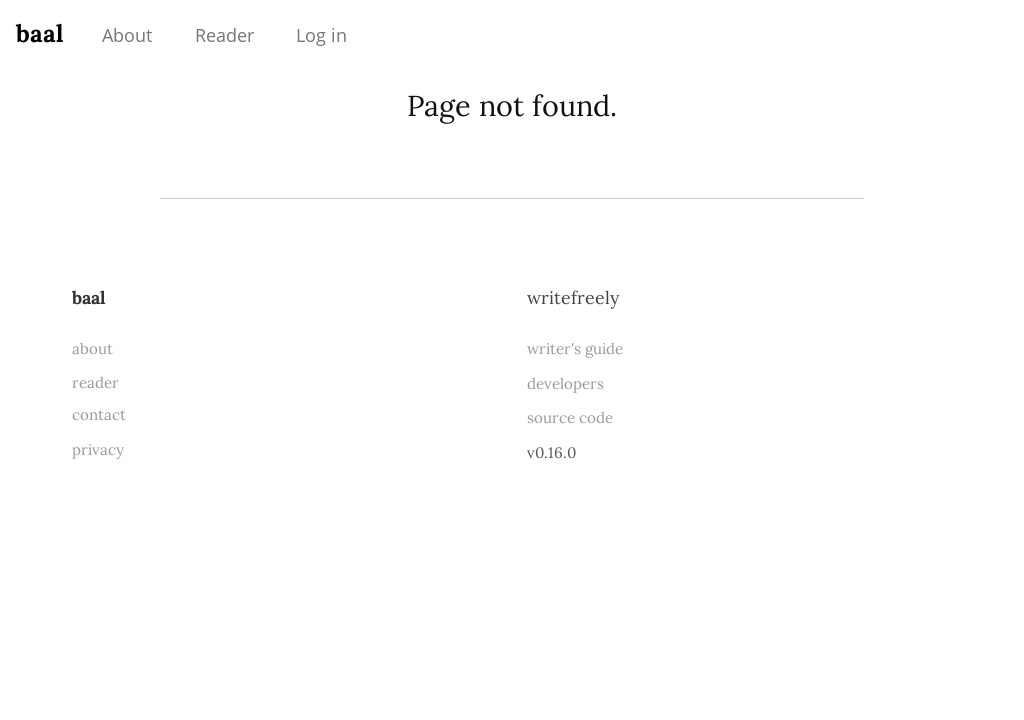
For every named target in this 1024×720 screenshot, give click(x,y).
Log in (321, 35)
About (127, 35)
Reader (224, 35)
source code (570, 417)
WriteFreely (573, 297)
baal (39, 33)
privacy (98, 449)
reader (95, 382)
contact (99, 414)
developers (565, 383)
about (92, 348)
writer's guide (575, 348)
